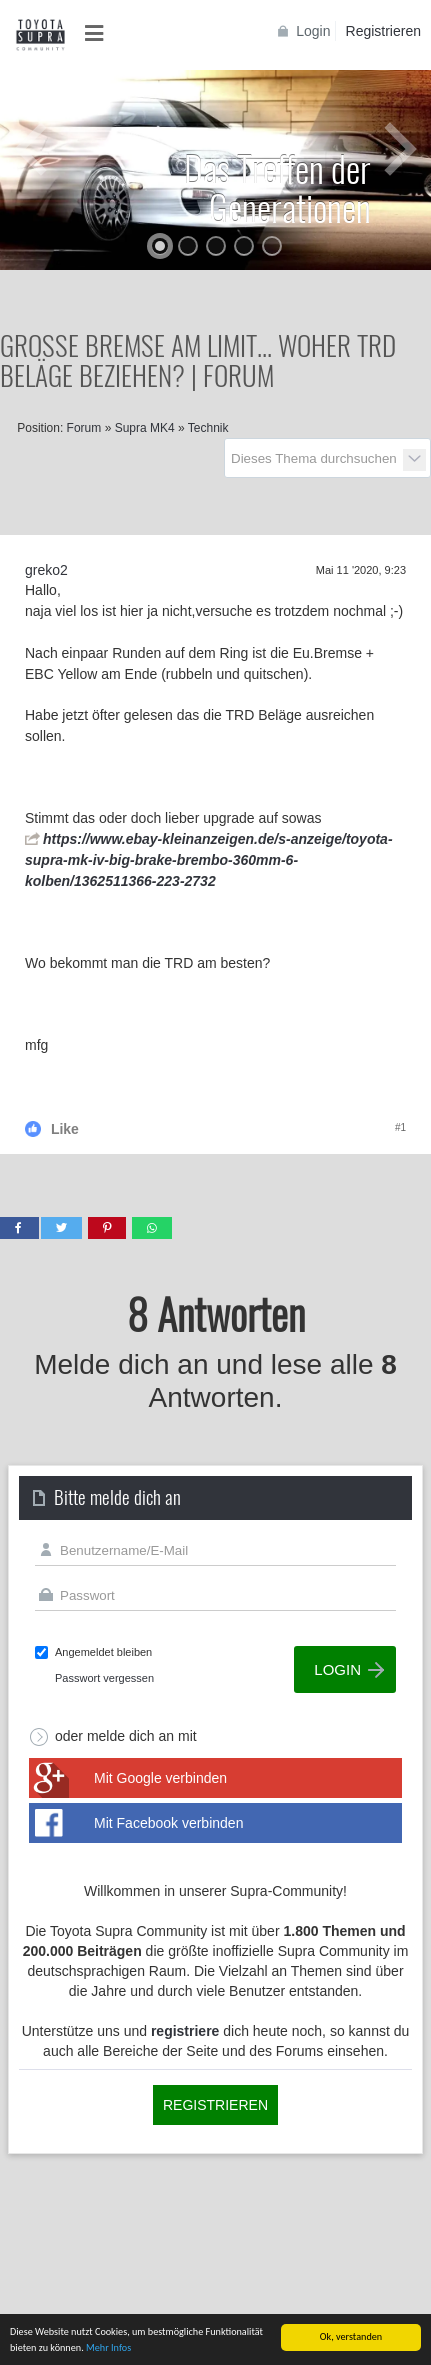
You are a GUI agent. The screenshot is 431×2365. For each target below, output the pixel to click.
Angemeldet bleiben (103, 1652)
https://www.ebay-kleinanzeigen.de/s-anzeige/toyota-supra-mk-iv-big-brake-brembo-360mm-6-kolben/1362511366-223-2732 (209, 860)
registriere (185, 2031)
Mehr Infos (108, 2348)
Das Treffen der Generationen (277, 187)
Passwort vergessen (104, 1678)
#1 (400, 1127)
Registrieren (383, 31)
